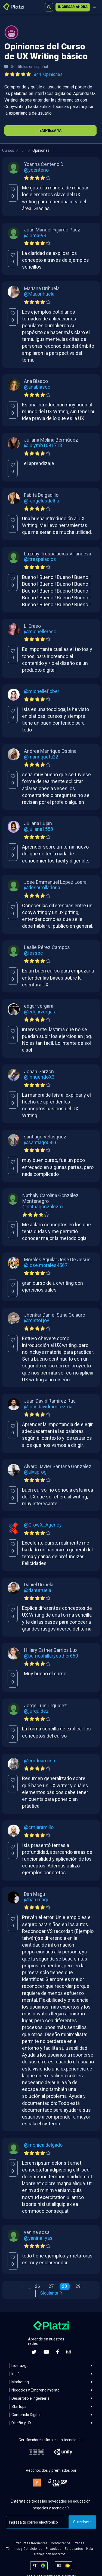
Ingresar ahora (73, 7)
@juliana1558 (38, 829)
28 (64, 2286)
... (23, 150)
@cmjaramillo (39, 1827)
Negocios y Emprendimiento (35, 2390)
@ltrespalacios (40, 559)
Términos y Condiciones (24, 2549)
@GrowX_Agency (43, 1525)
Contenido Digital (26, 2415)
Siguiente (51, 2293)
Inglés (16, 2374)
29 (78, 2286)
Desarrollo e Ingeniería (30, 2398)
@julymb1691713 (43, 445)
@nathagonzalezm (42, 1206)
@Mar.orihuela (39, 294)
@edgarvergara (40, 1012)
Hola (89, 2549)
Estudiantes (74, 2549)
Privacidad (53, 2549)
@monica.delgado (43, 2145)
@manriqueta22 (41, 757)
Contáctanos (60, 2543)
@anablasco (37, 387)
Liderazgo (20, 2365)
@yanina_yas (38, 2238)
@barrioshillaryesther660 (51, 1656)
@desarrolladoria (42, 887)
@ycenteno (36, 170)
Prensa (79, 2543)
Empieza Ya (50, 130)
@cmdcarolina (39, 1760)
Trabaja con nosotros (49, 2554)
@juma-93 (35, 235)
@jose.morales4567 (45, 1265)
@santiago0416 (41, 1142)
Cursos (8, 150)
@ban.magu (37, 1899)
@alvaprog (35, 1472)
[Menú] (94, 7)
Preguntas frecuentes (31, 2543)
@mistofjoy (36, 1320)
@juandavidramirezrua (48, 1406)
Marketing (20, 2382)
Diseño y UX (21, 2423)
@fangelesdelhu (41, 501)
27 (51, 2286)
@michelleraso (40, 631)
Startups (18, 2406)
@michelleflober (41, 691)
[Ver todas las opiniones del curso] (34, 74)
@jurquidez (36, 1711)
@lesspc (33, 953)
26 (37, 2286)
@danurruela (37, 1590)
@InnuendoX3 (39, 1077)
